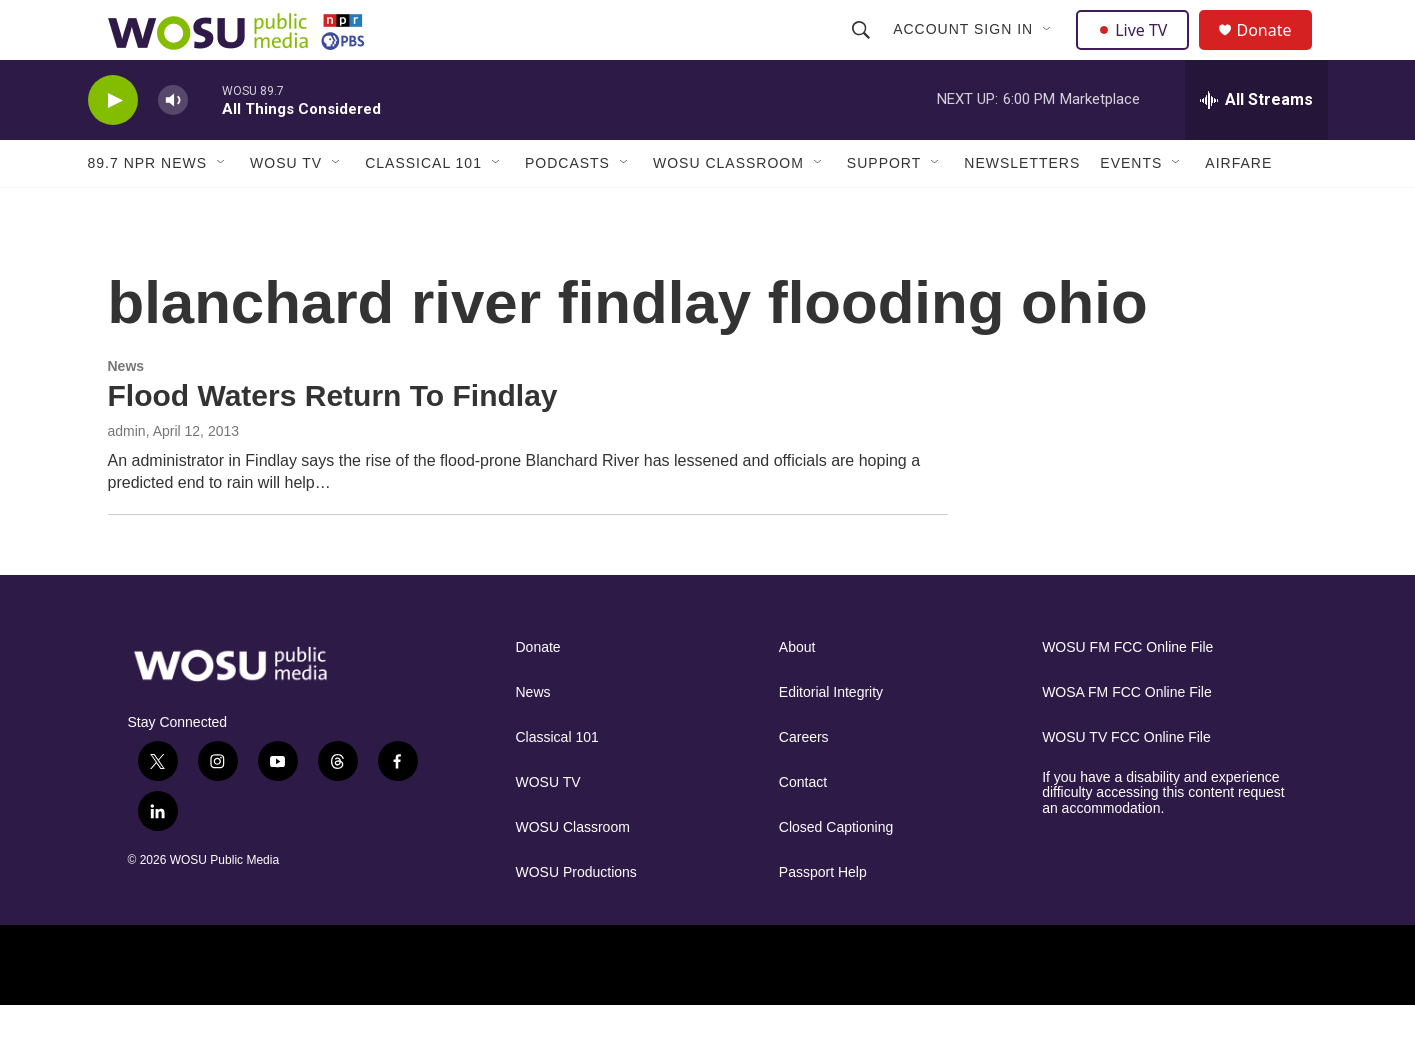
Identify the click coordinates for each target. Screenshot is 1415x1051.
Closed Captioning (836, 872)
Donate (1277, 52)
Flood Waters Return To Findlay (333, 440)
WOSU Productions (576, 917)
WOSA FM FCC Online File (1127, 737)
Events (1131, 208)
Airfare (1238, 208)
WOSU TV (286, 208)
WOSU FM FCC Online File (1127, 692)
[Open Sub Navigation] (1051, 52)
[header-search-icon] (864, 52)
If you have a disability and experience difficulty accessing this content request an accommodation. (1163, 838)
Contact (803, 827)
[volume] (173, 145)
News (126, 411)
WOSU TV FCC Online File (1126, 782)
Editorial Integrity (831, 737)
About (797, 692)
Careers (804, 782)
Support (884, 208)
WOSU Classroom (728, 208)
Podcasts (567, 208)
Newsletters (1022, 208)
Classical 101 (423, 208)
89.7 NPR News (148, 208)
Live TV (1139, 52)
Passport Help (823, 917)
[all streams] (1256, 145)
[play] (113, 145)
